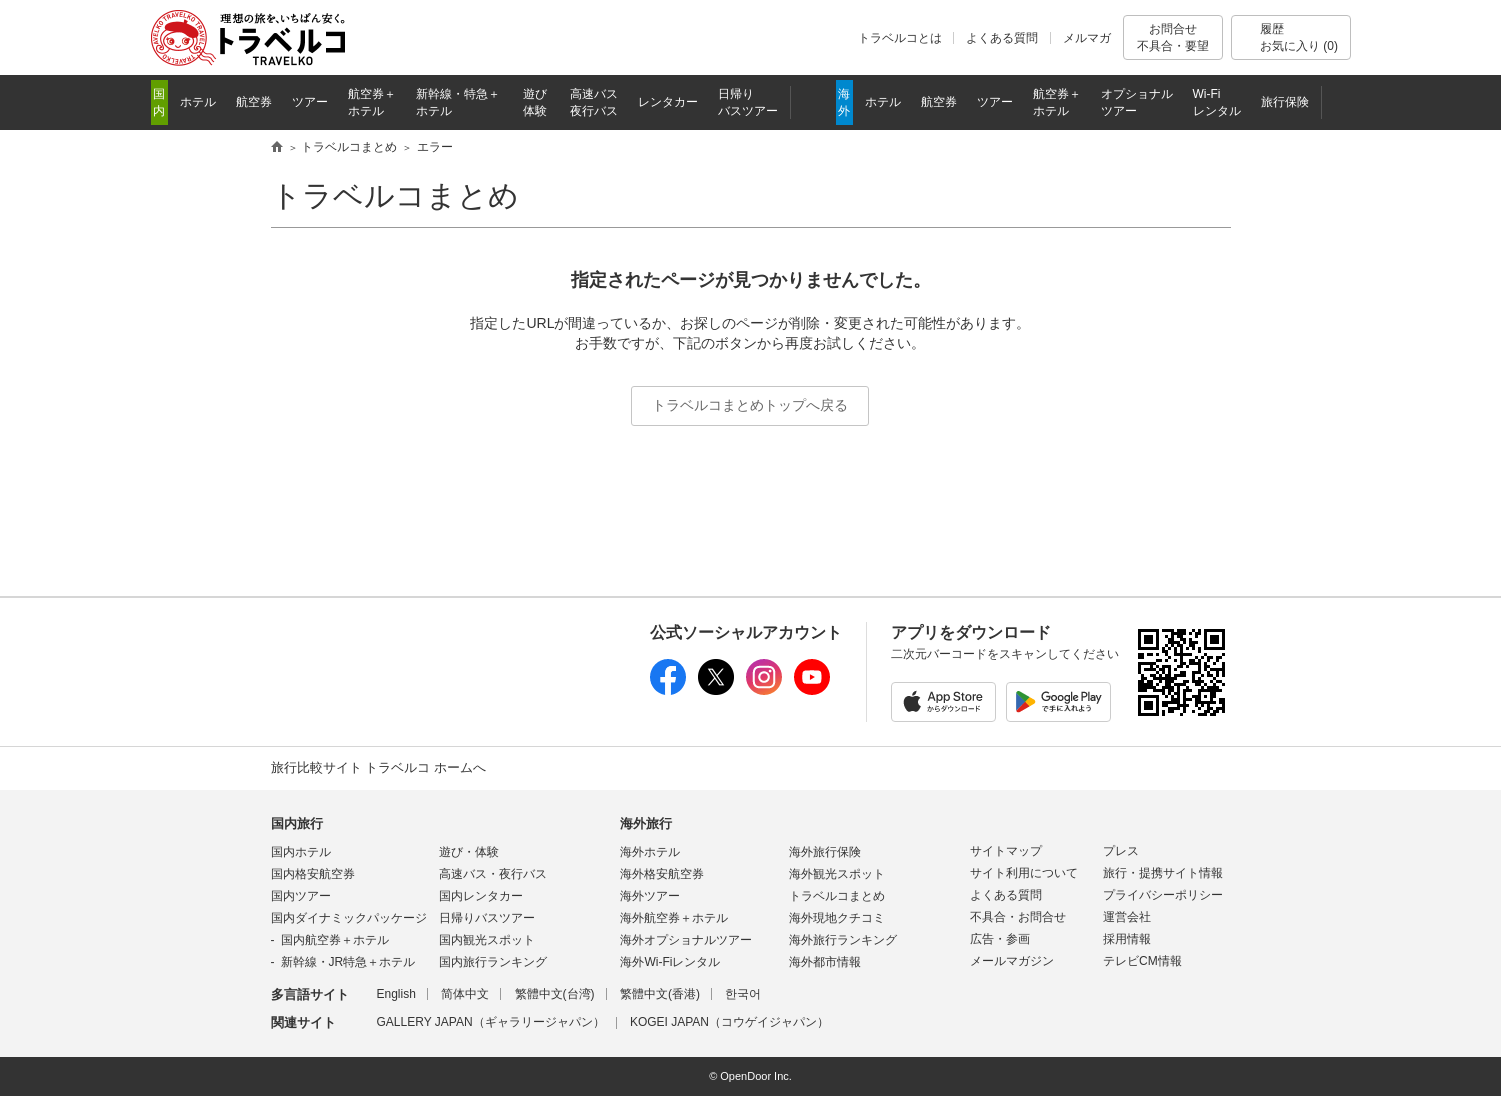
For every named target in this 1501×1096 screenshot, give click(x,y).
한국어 (743, 994)
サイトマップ (1006, 851)
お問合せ (1173, 37)
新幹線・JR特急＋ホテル (348, 962)
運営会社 (1127, 917)
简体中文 (465, 994)
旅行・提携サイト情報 (1163, 873)
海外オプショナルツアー (686, 940)
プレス (1121, 851)
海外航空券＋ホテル (674, 918)
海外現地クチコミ (837, 918)
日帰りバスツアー (487, 918)
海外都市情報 (825, 962)
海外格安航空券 (662, 874)
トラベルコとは (900, 38)
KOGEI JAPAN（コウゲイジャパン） (729, 1022)
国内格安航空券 (313, 874)
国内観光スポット (487, 940)
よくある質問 (1002, 38)
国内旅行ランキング (493, 962)
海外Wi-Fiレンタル (670, 962)
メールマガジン (1012, 961)
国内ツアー (301, 896)
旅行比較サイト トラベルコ (277, 148)
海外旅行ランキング (843, 940)
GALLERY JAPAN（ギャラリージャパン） (491, 1022)
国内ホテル (301, 852)
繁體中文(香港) (660, 994)
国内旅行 (297, 823)
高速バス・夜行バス (493, 874)
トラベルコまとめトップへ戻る (750, 405)
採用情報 (1127, 939)
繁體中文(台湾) (555, 994)
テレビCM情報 (1142, 961)
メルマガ (1087, 38)
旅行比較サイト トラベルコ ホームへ (378, 767)
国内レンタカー (481, 896)
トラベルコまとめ (395, 195)
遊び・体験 (469, 852)
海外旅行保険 (825, 852)
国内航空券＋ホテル (335, 940)
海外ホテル (650, 852)
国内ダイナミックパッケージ (349, 918)
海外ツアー (650, 896)
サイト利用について (1024, 873)
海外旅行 (646, 823)
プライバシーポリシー (1163, 895)
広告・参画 (1000, 939)
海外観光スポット (837, 874)
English (396, 994)
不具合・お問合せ (1018, 917)
